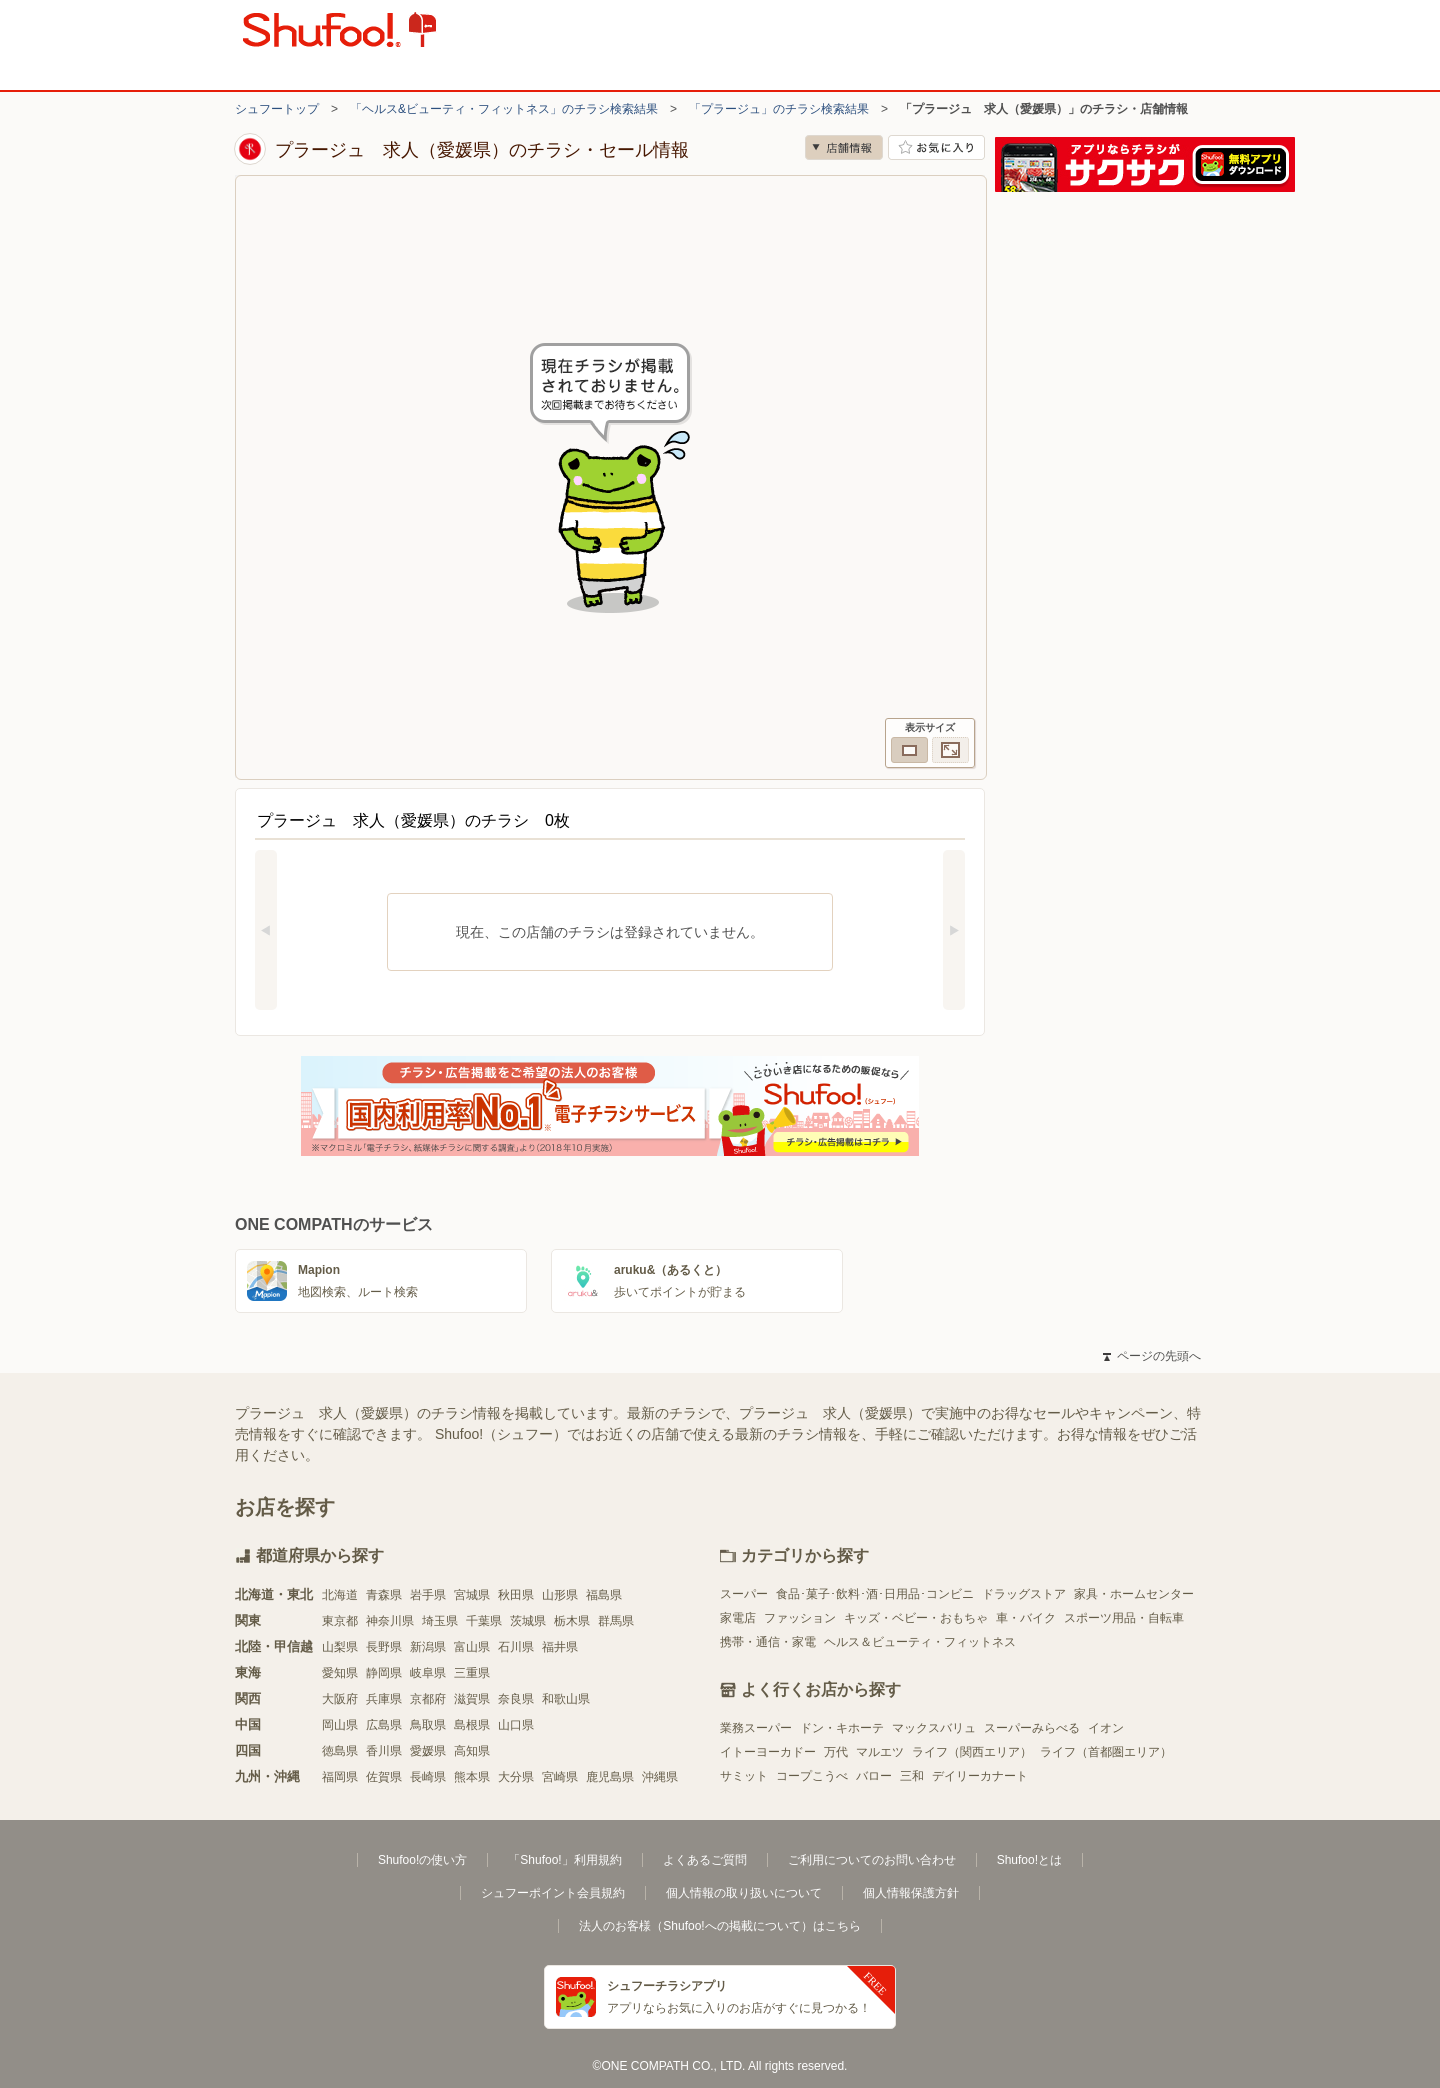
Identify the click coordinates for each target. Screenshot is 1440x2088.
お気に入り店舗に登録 (936, 147)
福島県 (604, 1595)
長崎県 (428, 1777)
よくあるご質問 (705, 1860)
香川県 (384, 1751)
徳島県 (340, 1751)
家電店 (738, 1618)
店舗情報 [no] (844, 147)
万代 (836, 1752)
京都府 (428, 1699)
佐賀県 (384, 1777)
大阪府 (340, 1699)
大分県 (516, 1777)
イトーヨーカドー (768, 1752)
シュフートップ (277, 109)
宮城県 (472, 1595)
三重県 (472, 1673)
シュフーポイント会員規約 (553, 1893)
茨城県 (528, 1621)
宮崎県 (560, 1777)
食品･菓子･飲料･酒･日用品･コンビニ (875, 1594)
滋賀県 (472, 1699)
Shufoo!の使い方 (422, 1860)
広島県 (384, 1725)
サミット (744, 1776)
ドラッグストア (1024, 1594)
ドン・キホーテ (842, 1728)
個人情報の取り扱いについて (744, 1893)
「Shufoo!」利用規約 (564, 1860)
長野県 (384, 1647)
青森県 (384, 1595)
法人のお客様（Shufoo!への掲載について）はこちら (719, 1926)
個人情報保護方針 (911, 1893)
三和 (912, 1776)
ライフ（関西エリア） (972, 1752)
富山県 (472, 1647)
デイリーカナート (980, 1776)
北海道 (340, 1595)
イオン (1106, 1728)
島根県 (472, 1725)
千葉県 (484, 1621)
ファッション (800, 1618)
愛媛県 (428, 1751)
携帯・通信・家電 (768, 1642)
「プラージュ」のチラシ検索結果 (779, 109)
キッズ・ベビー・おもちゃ (916, 1618)
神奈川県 (390, 1621)
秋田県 (516, 1595)
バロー (874, 1776)
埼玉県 (440, 1621)
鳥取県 (428, 1725)
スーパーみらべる (1032, 1728)
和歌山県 (566, 1699)
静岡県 (384, 1673)
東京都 (340, 1621)
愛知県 (340, 1673)
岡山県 (340, 1725)
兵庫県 (384, 1699)
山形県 (560, 1595)
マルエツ (880, 1752)
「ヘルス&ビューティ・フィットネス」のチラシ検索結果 (504, 109)
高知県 (472, 1751)
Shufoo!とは (1029, 1860)
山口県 (516, 1725)
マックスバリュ (934, 1728)
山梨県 (340, 1647)
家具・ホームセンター (1134, 1594)
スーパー (744, 1594)
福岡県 (340, 1777)
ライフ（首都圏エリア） (1106, 1752)
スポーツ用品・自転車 (1124, 1618)
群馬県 (616, 1621)
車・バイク (1026, 1618)
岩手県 (428, 1595)
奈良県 (516, 1699)
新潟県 (428, 1647)
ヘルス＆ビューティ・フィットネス (920, 1642)
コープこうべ (812, 1776)
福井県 (560, 1647)
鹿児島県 (610, 1777)
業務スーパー (756, 1728)
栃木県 (572, 1621)
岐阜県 (428, 1673)
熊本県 (472, 1777)
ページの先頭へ (1152, 1356)
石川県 (516, 1647)
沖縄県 (660, 1777)
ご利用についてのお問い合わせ (872, 1860)
